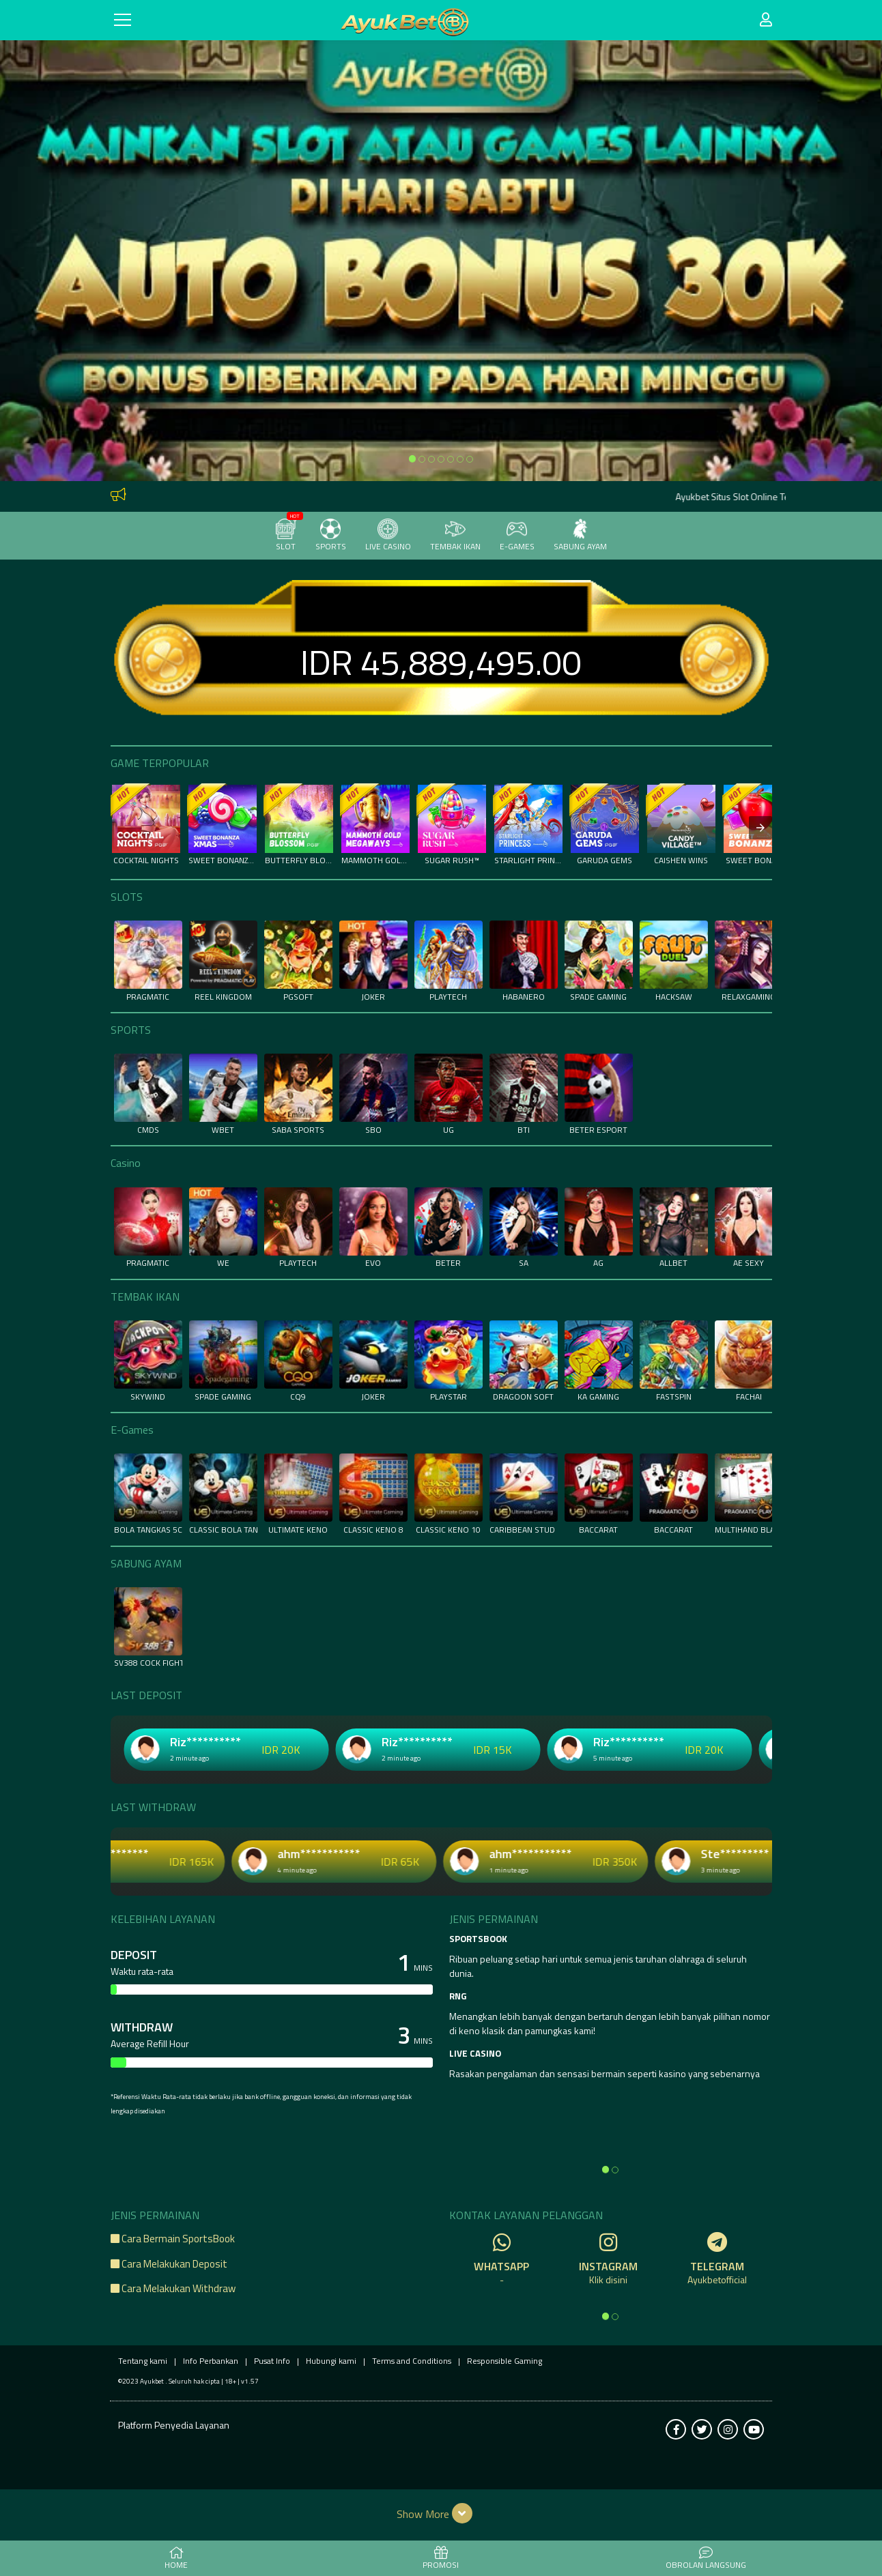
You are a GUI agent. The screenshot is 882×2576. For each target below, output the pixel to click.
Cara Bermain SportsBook (173, 2238)
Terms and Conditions (411, 2360)
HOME (176, 2559)
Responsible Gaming (504, 2360)
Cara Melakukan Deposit (169, 2264)
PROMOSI (441, 2559)
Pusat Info (272, 2360)
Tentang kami (142, 2360)
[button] (441, 2513)
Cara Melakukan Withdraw (173, 2288)
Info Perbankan (210, 2360)
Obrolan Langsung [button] (706, 2559)
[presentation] (760, 827)
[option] (412, 458)
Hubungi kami (331, 2360)
